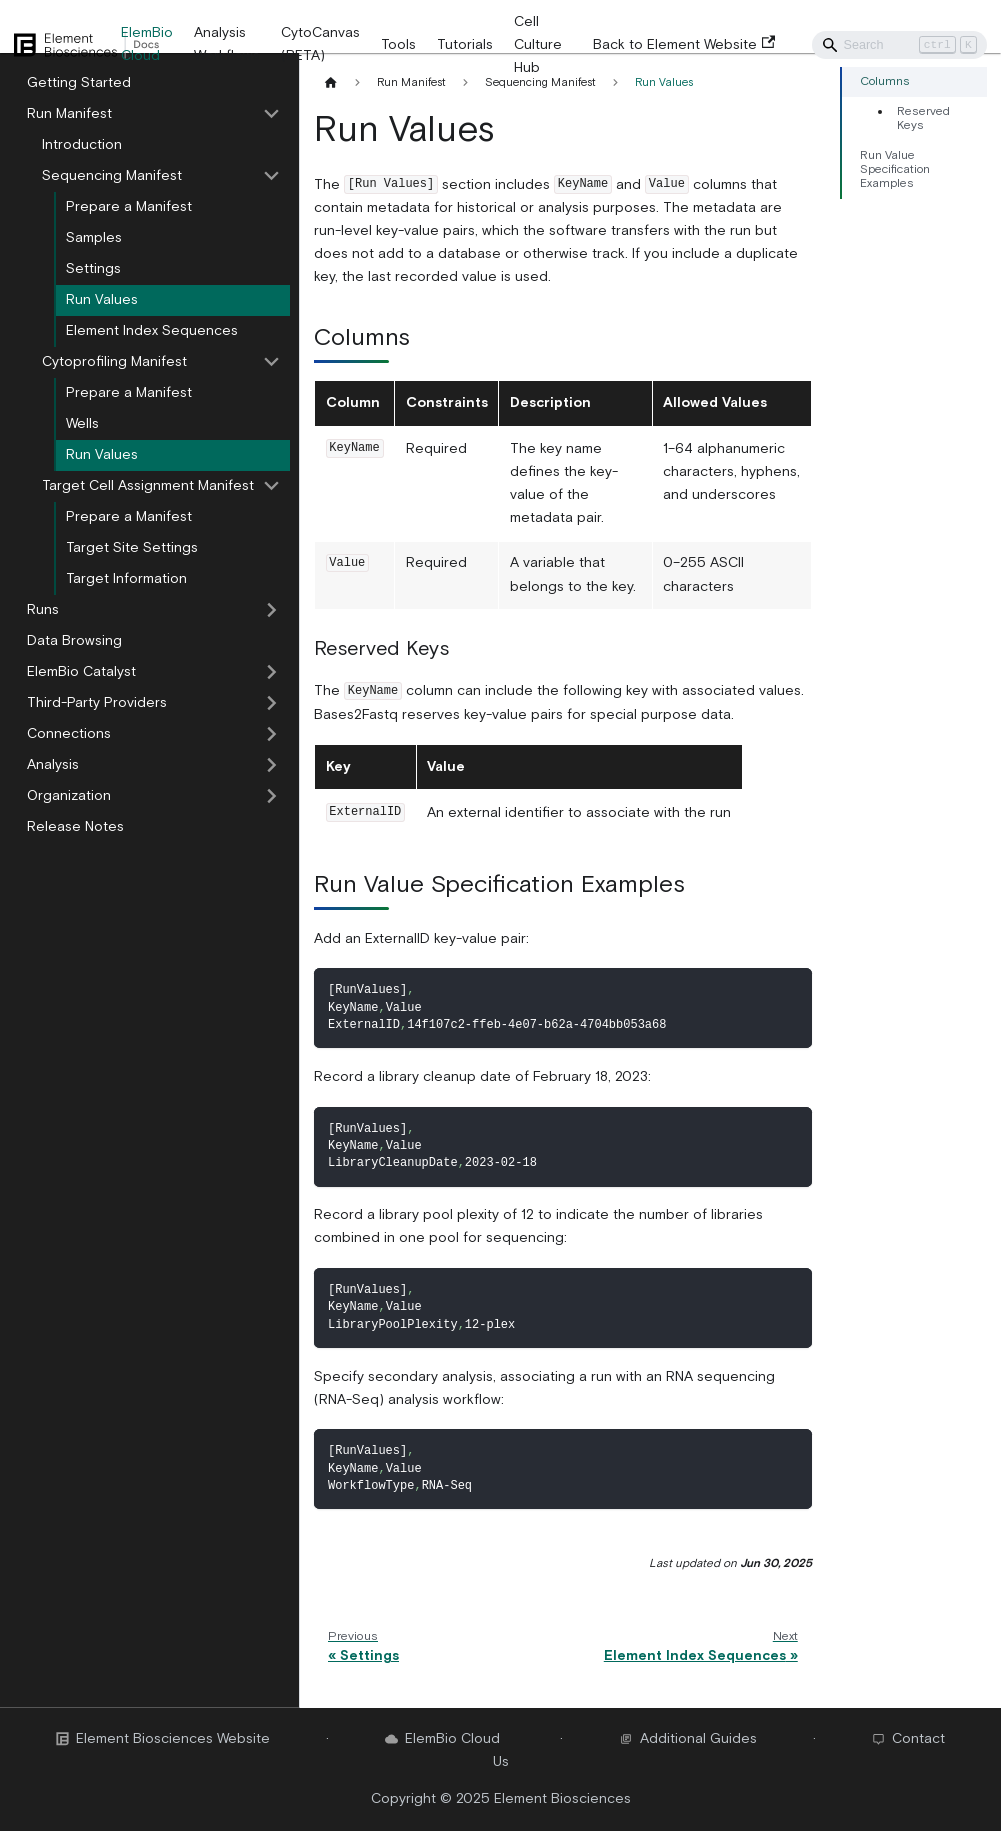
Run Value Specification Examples (895, 169)
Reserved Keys (923, 118)
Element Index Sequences (152, 331)
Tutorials (465, 45)
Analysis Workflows (227, 44)
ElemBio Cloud (147, 44)
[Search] (899, 45)
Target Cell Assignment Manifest (148, 486)
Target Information (126, 579)
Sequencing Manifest (112, 176)
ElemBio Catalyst (81, 672)
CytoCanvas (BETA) (320, 44)
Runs (43, 610)
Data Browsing (74, 641)
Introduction (82, 145)
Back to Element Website (684, 44)
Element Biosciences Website (163, 1739)
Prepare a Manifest (129, 207)
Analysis (53, 765)
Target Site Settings (132, 548)
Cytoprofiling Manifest (114, 362)
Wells (82, 424)
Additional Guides (687, 1739)
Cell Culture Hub (538, 45)
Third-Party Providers (97, 703)
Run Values (102, 300)
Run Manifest (69, 114)
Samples (94, 238)
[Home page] (330, 83)
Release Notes (75, 827)
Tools (398, 45)
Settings (93, 269)
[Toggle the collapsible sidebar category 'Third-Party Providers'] (272, 703)
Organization (69, 796)
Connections (69, 734)
